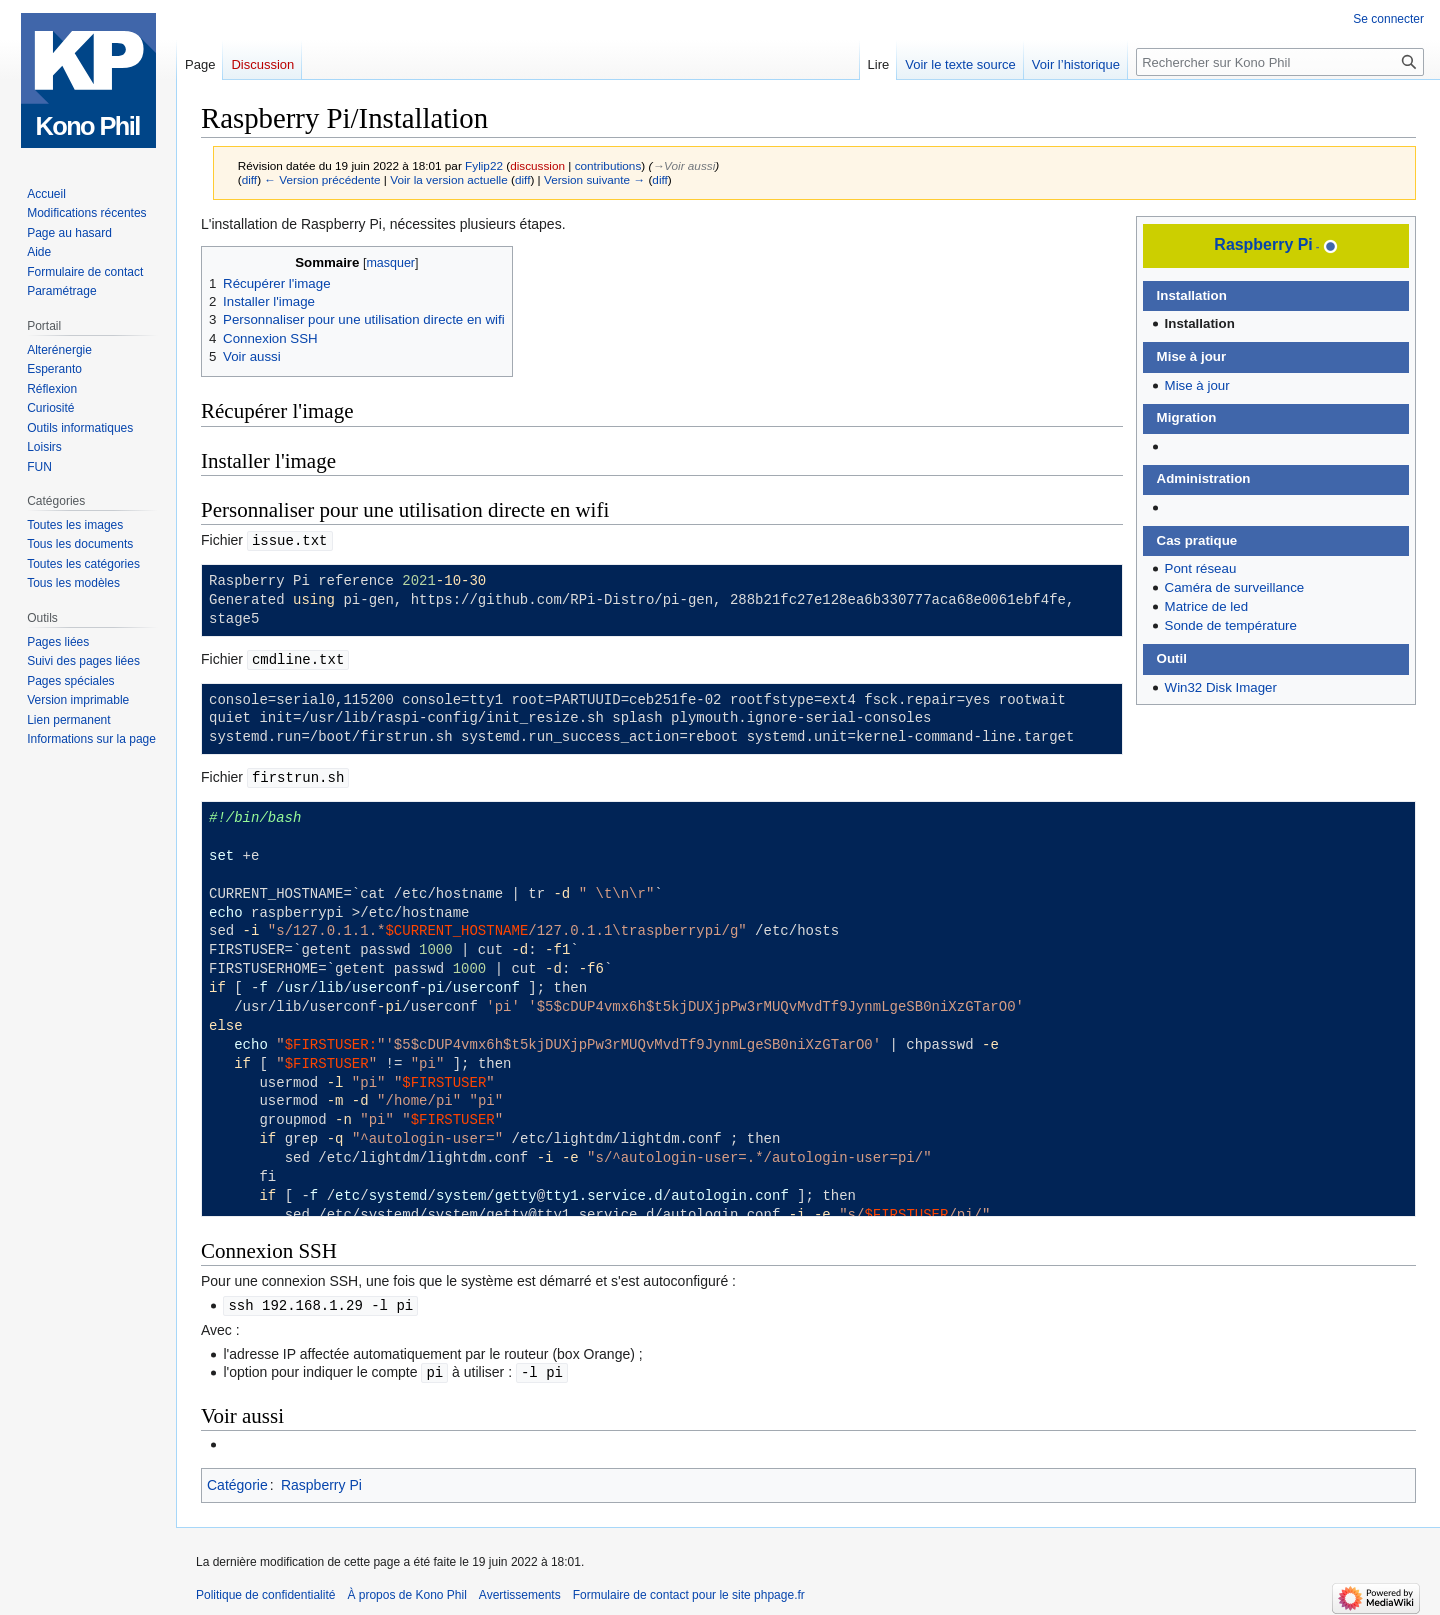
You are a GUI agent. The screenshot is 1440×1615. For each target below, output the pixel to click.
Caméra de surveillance (1235, 587)
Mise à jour (1197, 385)
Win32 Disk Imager (1221, 687)
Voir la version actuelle (449, 179)
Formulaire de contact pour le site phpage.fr (689, 1590)
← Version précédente (322, 179)
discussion (537, 165)
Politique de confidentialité (265, 1590)
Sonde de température (1231, 625)
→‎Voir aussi (683, 165)
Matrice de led (1207, 606)
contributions (608, 165)
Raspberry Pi (1263, 244)
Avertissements (520, 1590)
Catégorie (237, 1480)
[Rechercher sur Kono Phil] (1280, 62)
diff (249, 179)
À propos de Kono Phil (406, 1590)
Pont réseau (1201, 568)
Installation (1200, 323)
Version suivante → (594, 179)
